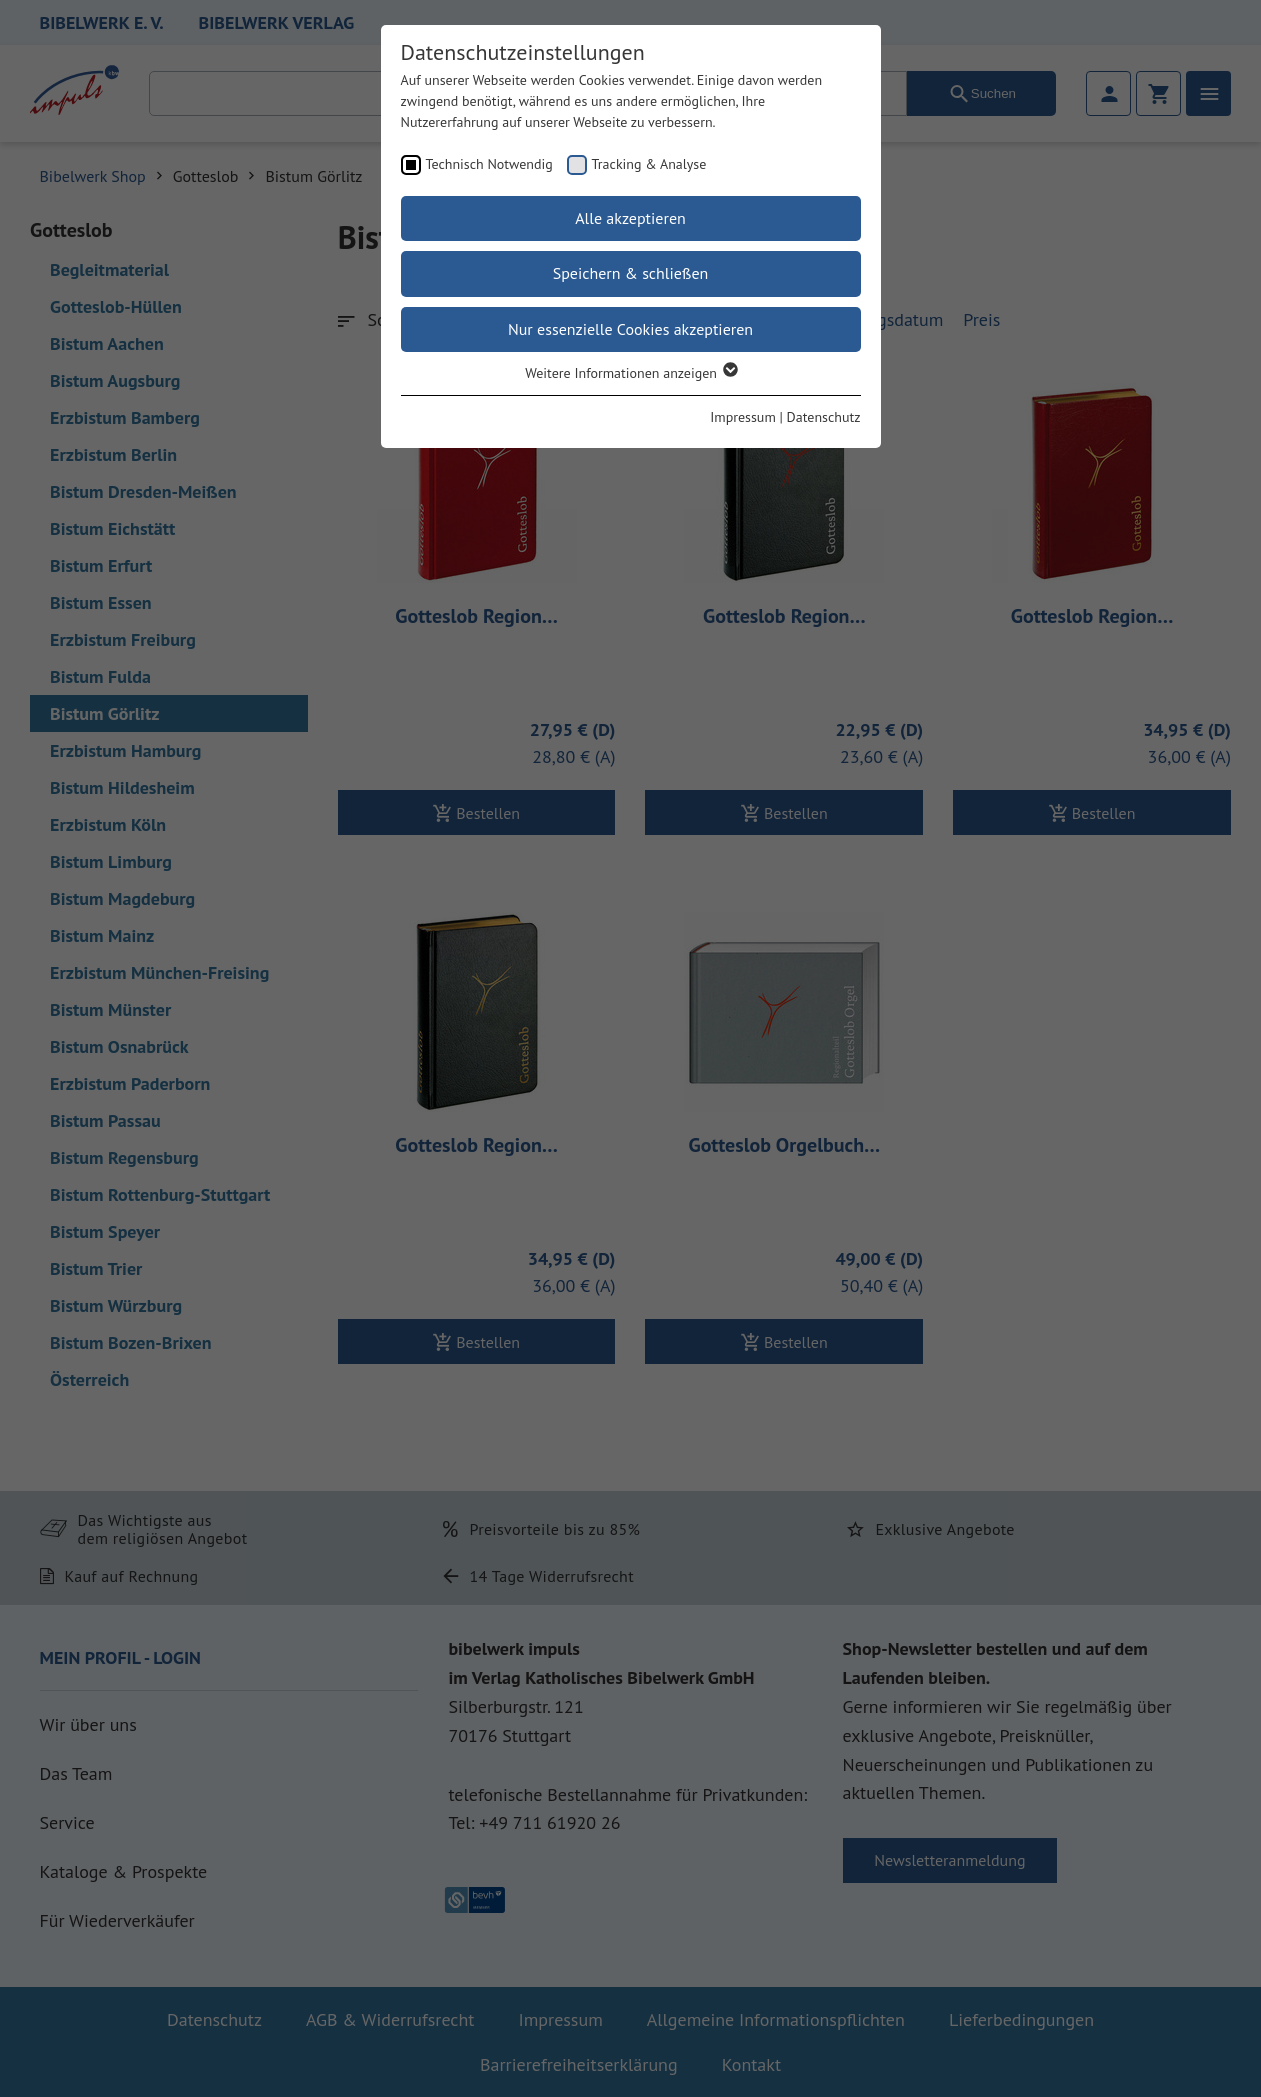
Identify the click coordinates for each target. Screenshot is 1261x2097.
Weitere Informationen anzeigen (630, 373)
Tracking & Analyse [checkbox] (649, 164)
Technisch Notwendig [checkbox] (489, 164)
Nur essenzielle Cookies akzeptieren (630, 329)
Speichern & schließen (631, 273)
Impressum (743, 417)
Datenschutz (824, 417)
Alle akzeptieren (630, 218)
